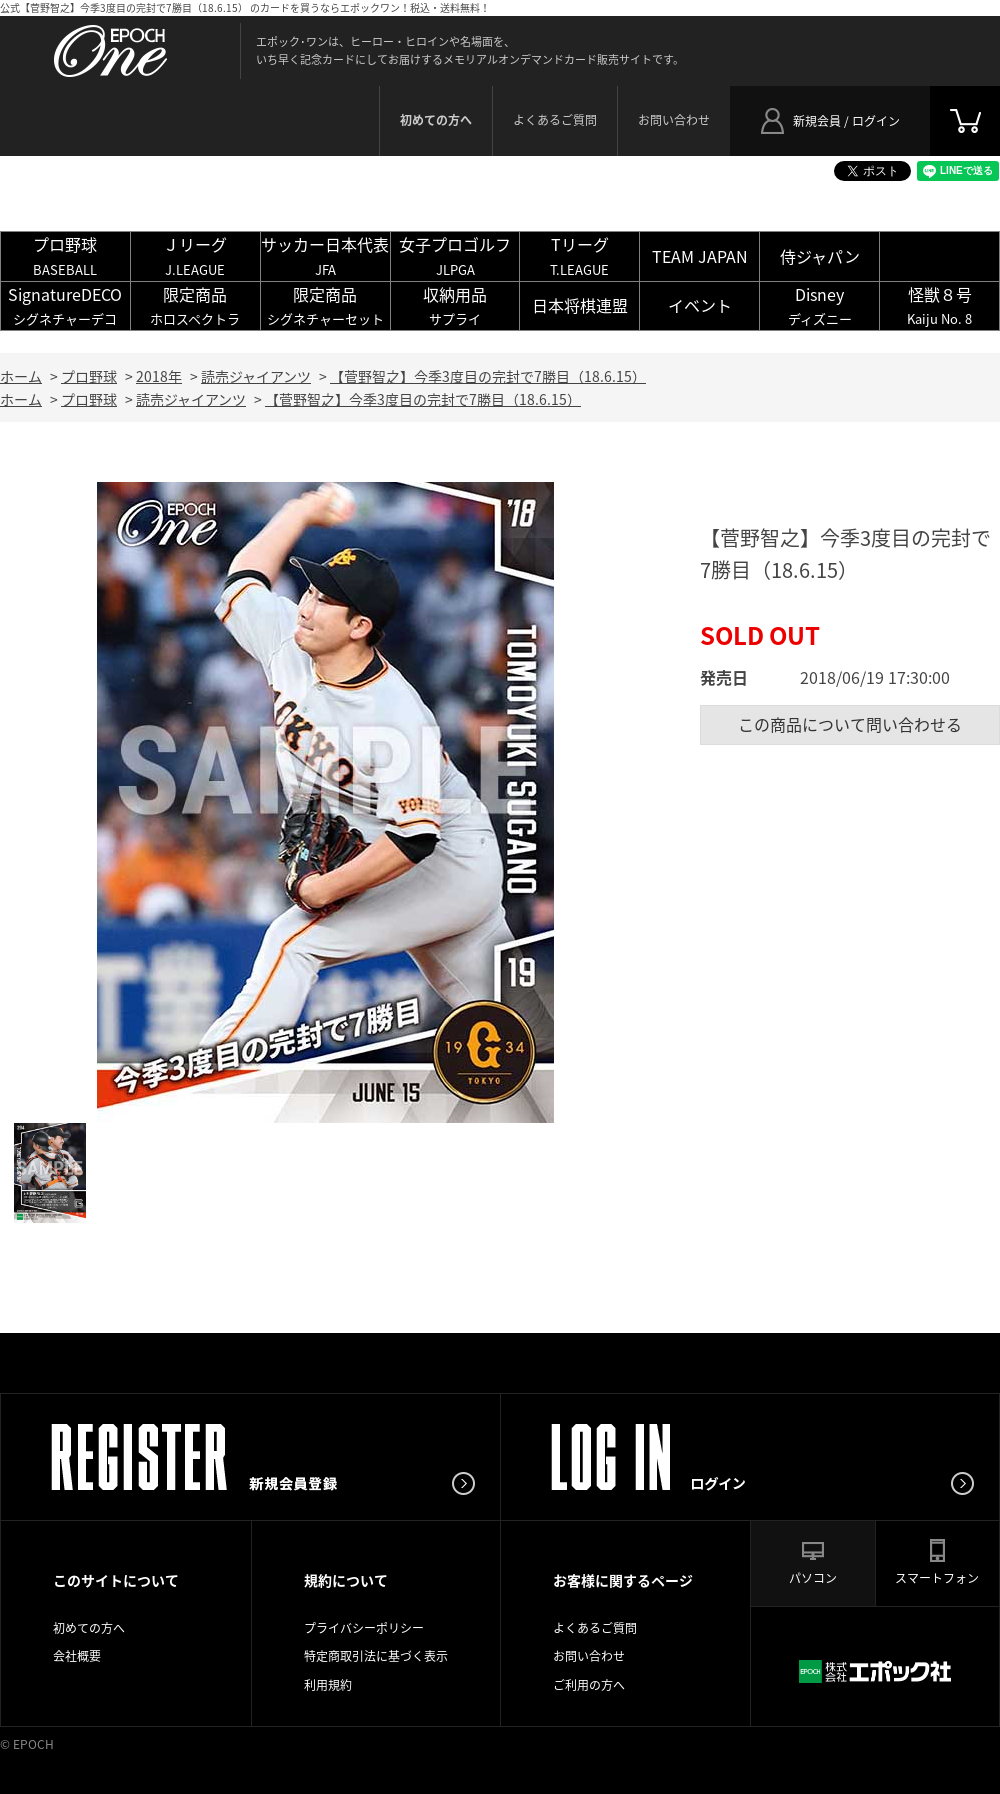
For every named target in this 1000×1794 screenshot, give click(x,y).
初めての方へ (89, 1628)
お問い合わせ (674, 120)
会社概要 (77, 1656)
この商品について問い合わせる (850, 724)
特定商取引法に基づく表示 (376, 1656)
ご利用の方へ (589, 1685)
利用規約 (328, 1685)
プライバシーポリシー (364, 1628)
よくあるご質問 (555, 120)
